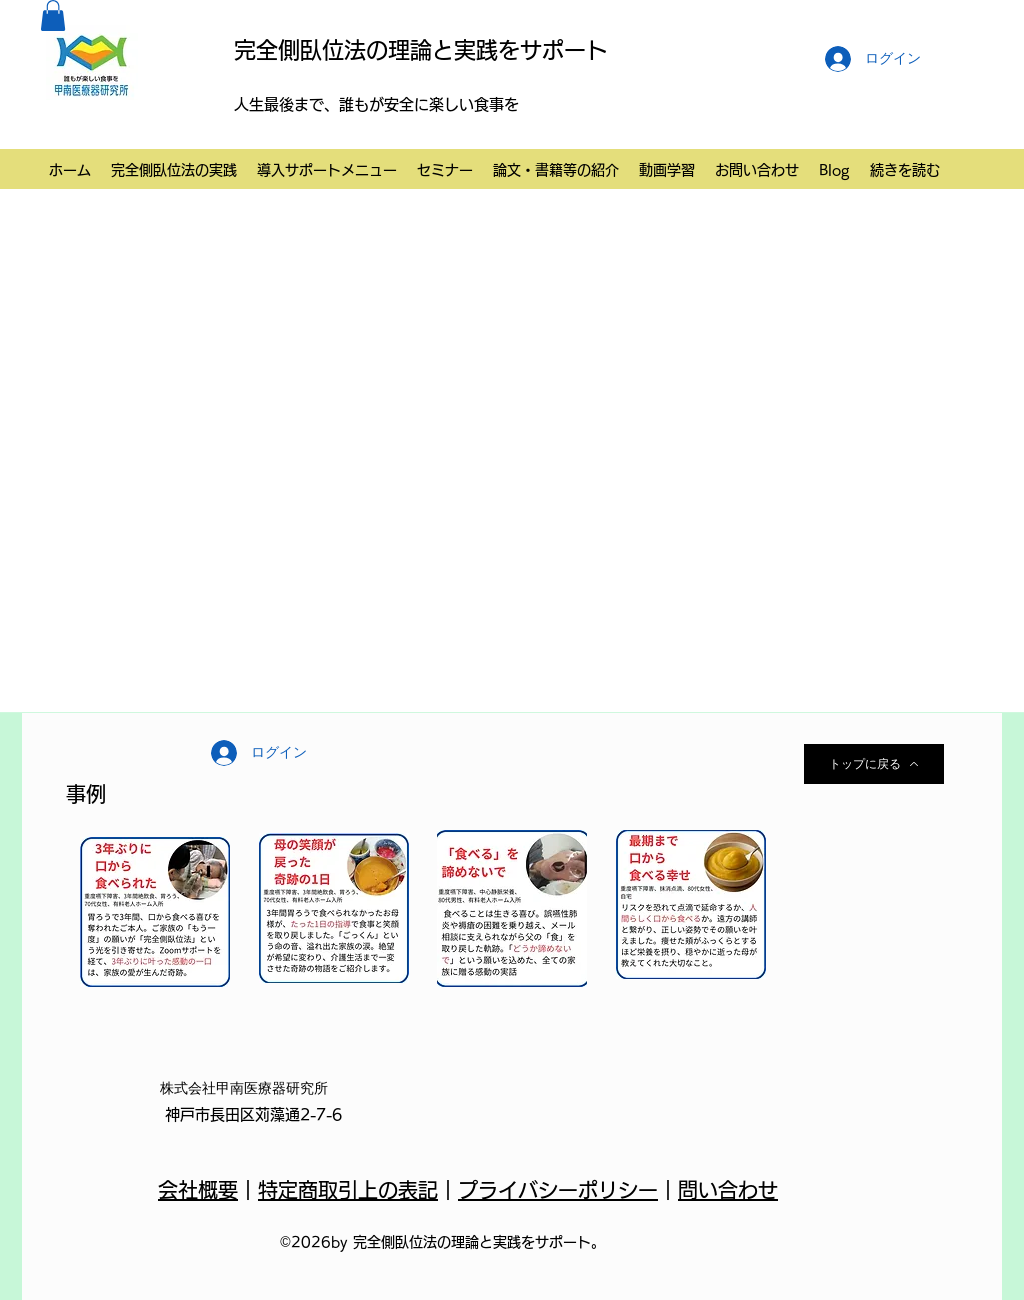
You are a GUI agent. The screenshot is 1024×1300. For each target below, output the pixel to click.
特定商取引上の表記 (348, 1190)
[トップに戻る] (874, 764)
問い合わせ (728, 1190)
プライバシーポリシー (558, 1190)
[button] (53, 15)
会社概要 (198, 1190)
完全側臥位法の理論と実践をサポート (421, 50)
